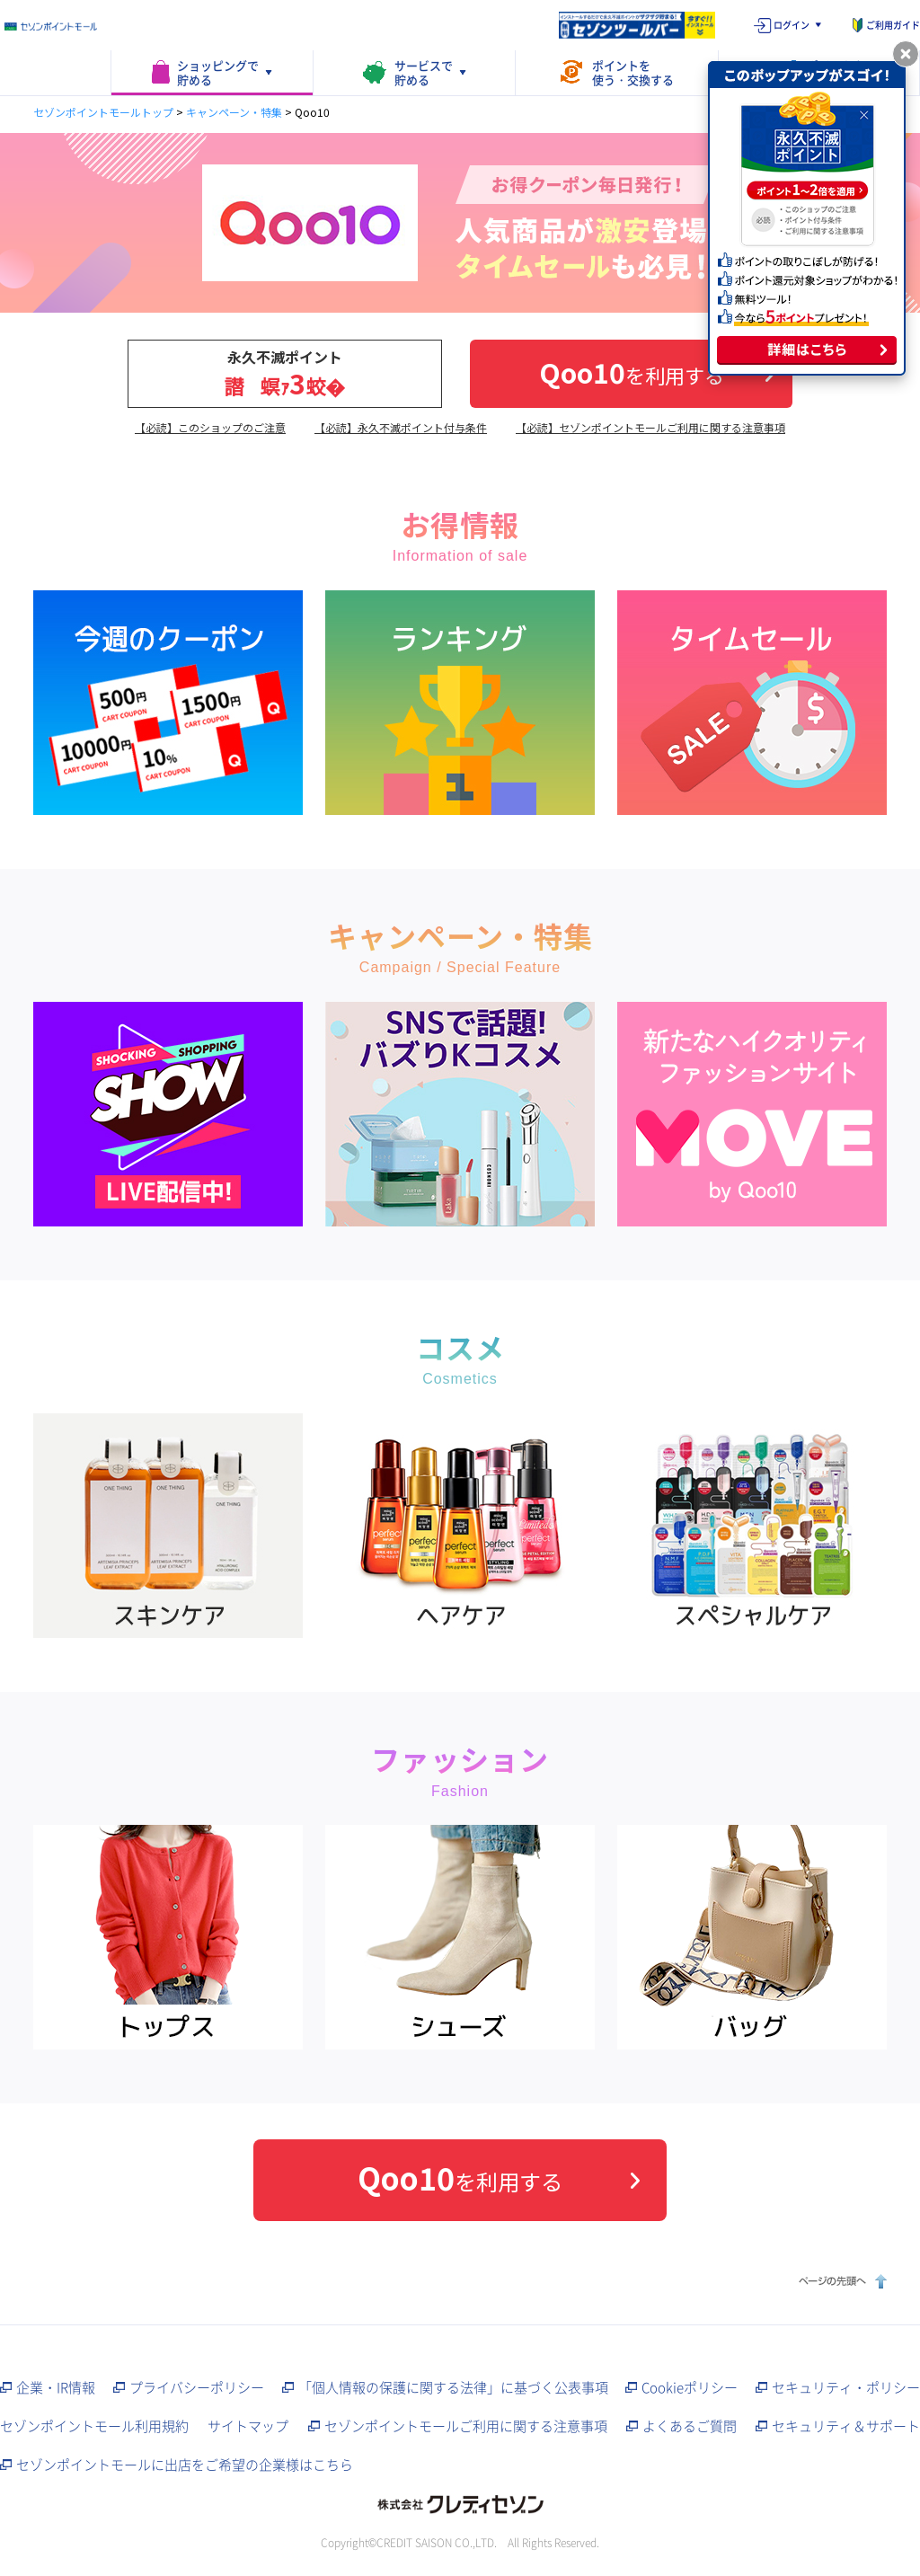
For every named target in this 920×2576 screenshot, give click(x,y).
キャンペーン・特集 (234, 112)
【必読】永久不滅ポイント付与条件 (400, 427)
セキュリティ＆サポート (846, 2426)
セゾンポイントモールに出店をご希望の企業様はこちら (184, 2464)
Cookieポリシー (689, 2387)
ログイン (791, 24)
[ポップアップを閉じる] (905, 53)
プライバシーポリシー (196, 2387)
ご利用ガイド (893, 24)
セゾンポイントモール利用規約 (94, 2426)
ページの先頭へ (840, 2280)
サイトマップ (248, 2426)
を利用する (631, 372)
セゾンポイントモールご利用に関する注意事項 (465, 2426)
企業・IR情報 (55, 2387)
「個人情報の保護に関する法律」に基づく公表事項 (453, 2387)
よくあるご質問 (689, 2426)
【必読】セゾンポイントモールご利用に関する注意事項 (650, 427)
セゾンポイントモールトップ (103, 112)
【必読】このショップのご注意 (210, 427)
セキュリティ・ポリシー (846, 2387)
